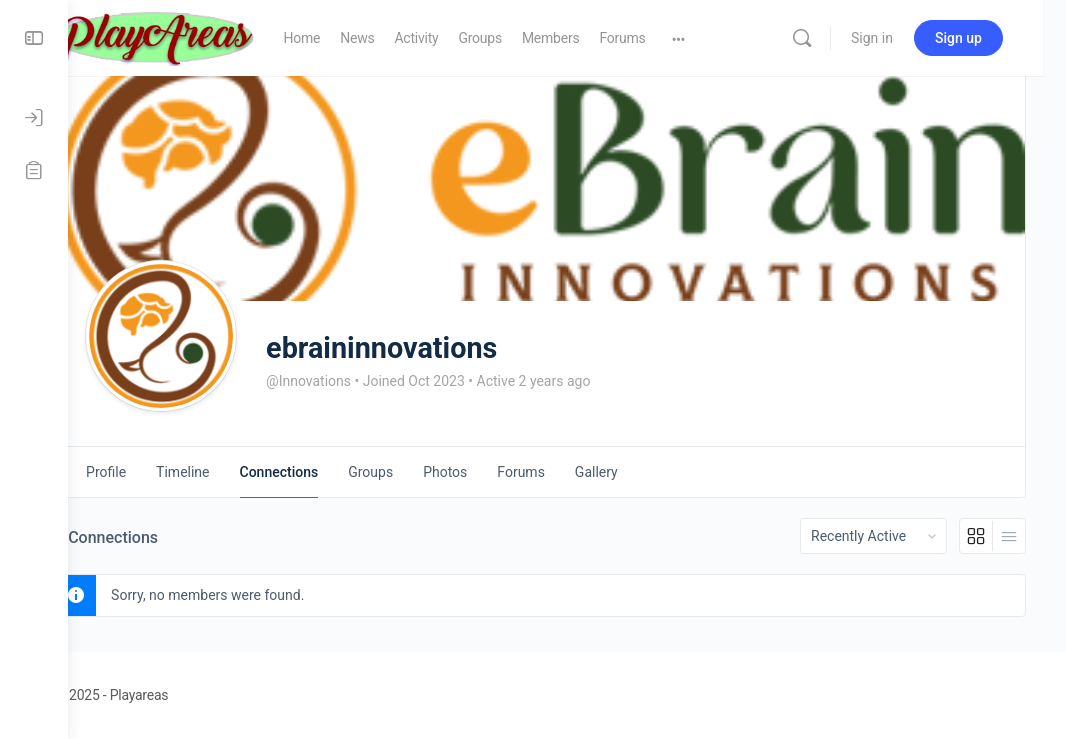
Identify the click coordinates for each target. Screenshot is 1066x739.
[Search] (825, 38)
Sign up (981, 38)
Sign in (895, 38)
